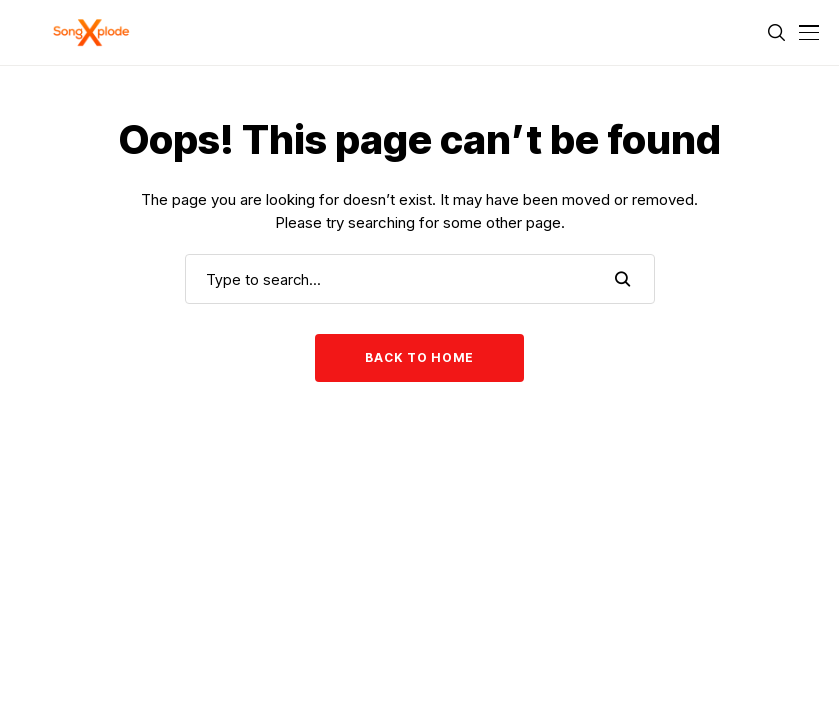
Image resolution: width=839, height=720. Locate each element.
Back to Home (419, 357)
